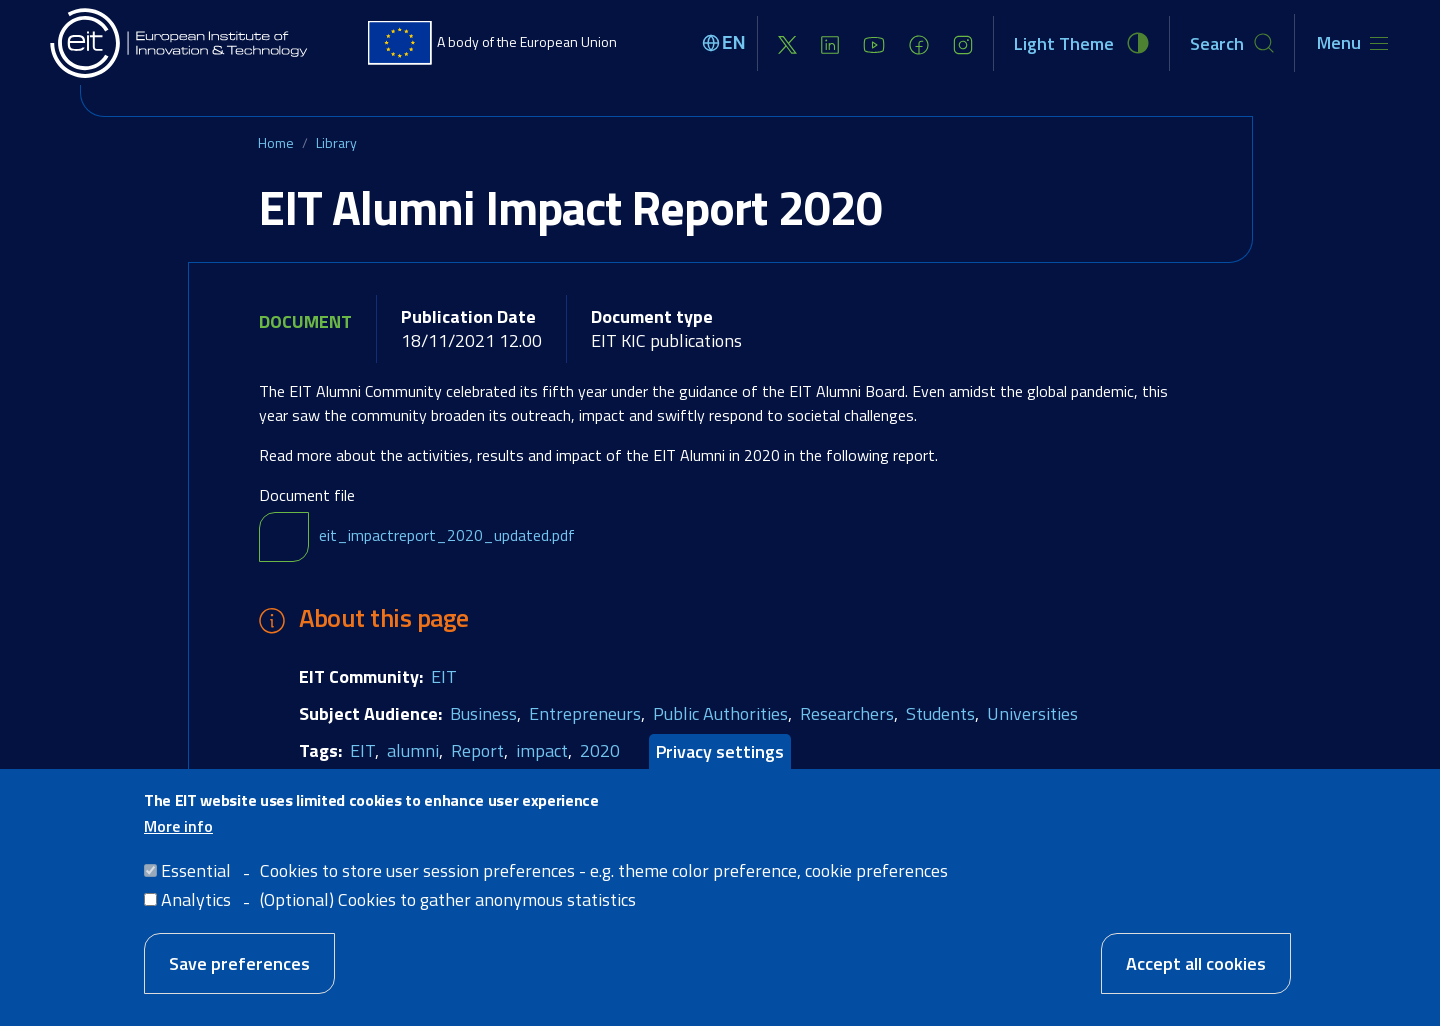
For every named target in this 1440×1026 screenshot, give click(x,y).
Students (940, 713)
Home (276, 142)
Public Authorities (720, 713)
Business (483, 713)
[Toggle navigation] (1352, 43)
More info (178, 848)
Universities (1032, 713)
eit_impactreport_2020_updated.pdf (447, 535)
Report (477, 750)
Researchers (847, 713)
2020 (600, 750)
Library (336, 142)
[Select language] (727, 43)
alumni (413, 750)
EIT (444, 676)
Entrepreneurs (585, 713)
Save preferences (239, 985)
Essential (196, 892)
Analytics (196, 921)
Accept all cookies (1196, 985)
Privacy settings (720, 774)
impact (542, 750)
